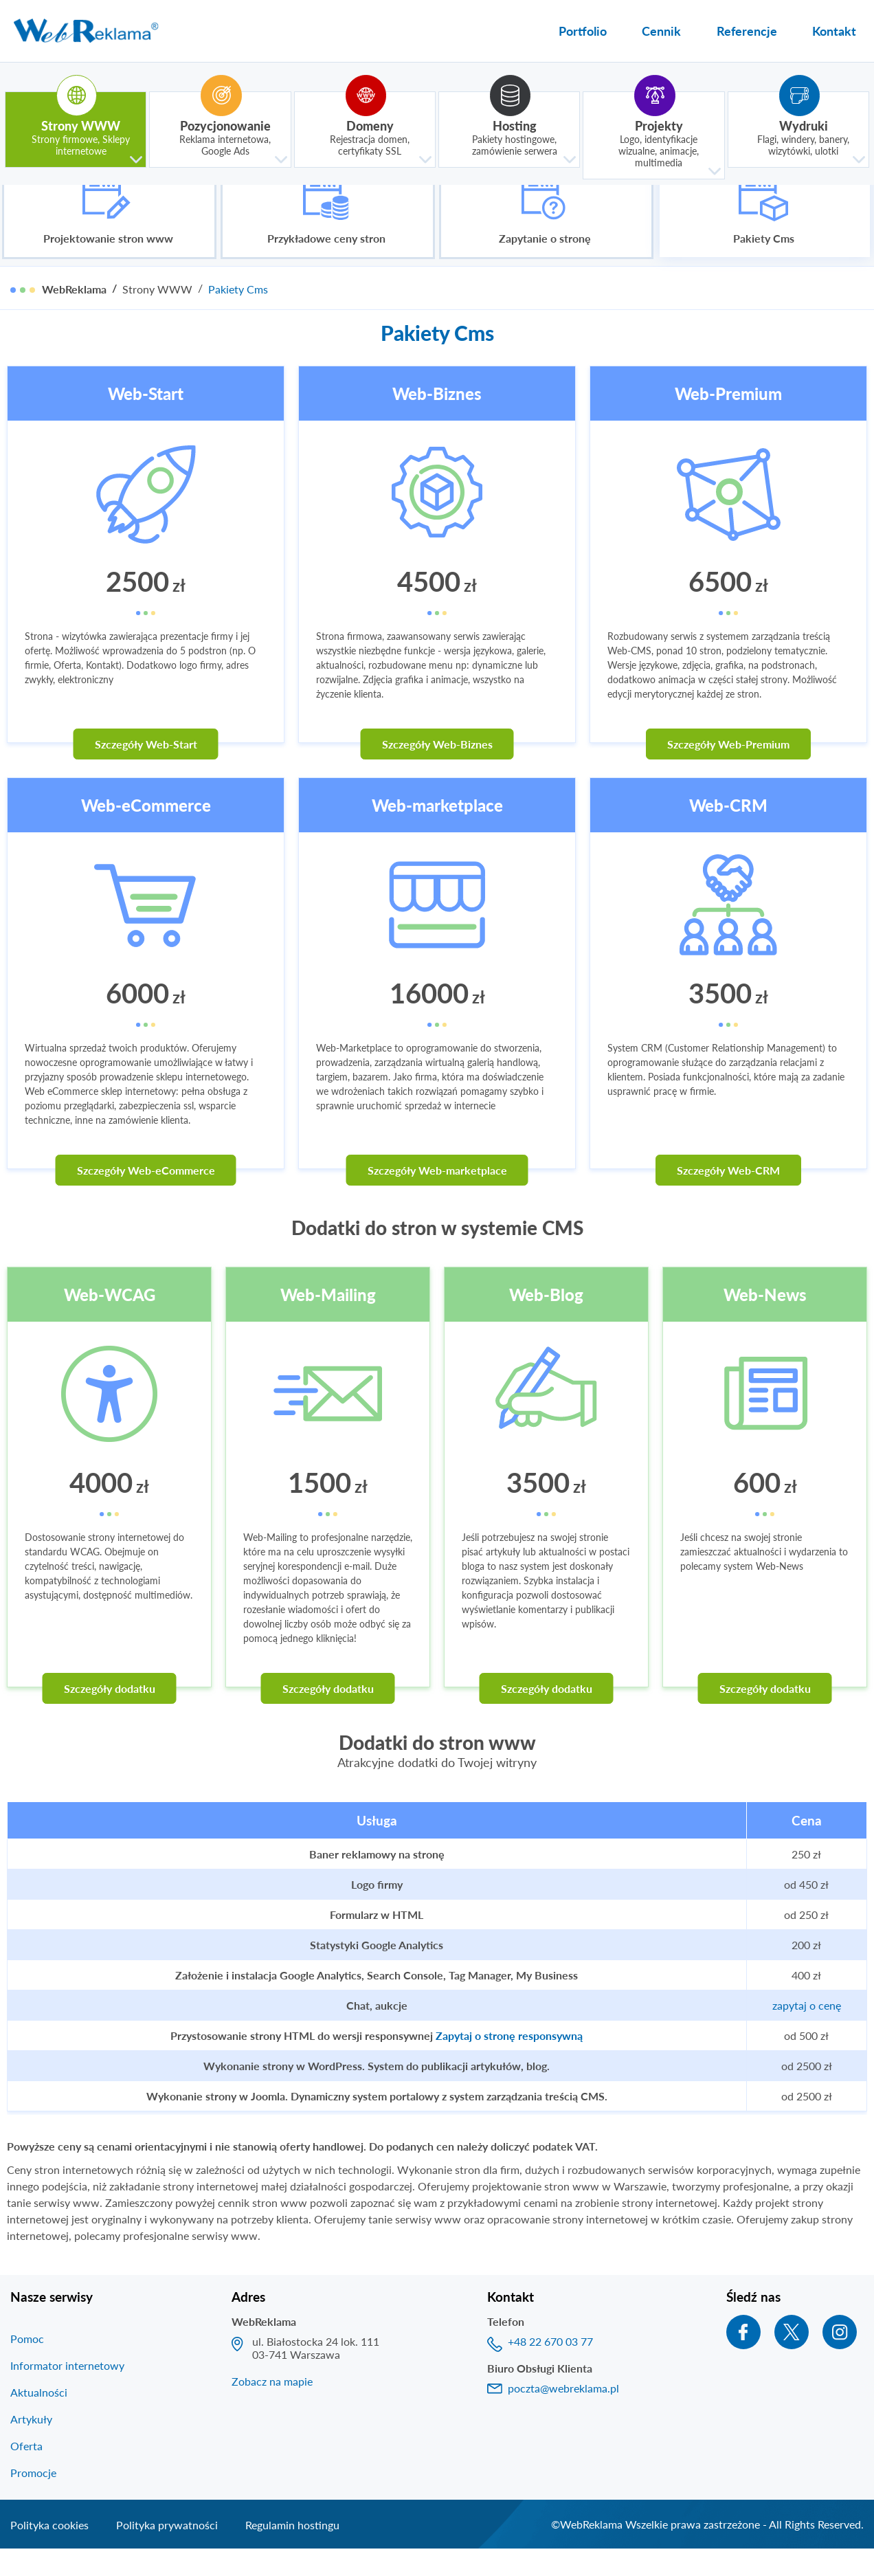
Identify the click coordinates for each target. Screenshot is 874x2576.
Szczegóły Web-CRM (728, 1196)
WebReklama (74, 315)
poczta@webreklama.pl (563, 2414)
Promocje (33, 2499)
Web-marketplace (437, 832)
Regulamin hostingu (292, 2552)
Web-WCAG (109, 1321)
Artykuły (31, 2445)
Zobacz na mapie (272, 2407)
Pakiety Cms (238, 315)
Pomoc (27, 2365)
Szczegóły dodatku (109, 1715)
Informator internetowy (67, 2392)
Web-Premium (728, 420)
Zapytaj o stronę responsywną (509, 2062)
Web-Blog (546, 1321)
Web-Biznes (437, 420)
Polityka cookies (49, 2552)
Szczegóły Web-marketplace (437, 1196)
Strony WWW (157, 315)
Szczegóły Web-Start (146, 770)
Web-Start (145, 420)
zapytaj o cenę (806, 2032)
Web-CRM (728, 832)
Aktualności (38, 2418)
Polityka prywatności (167, 2552)
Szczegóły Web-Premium (728, 770)
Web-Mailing (328, 1321)
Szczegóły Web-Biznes (437, 770)
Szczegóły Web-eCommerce (146, 1196)
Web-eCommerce (146, 832)
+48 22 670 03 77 (550, 2368)
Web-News (765, 1321)
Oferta (26, 2472)
